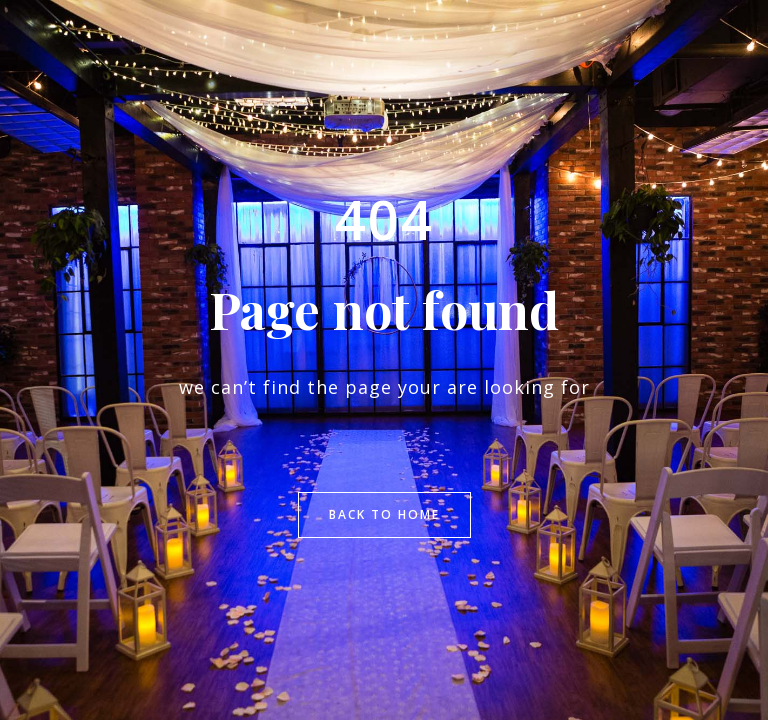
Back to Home (384, 514)
